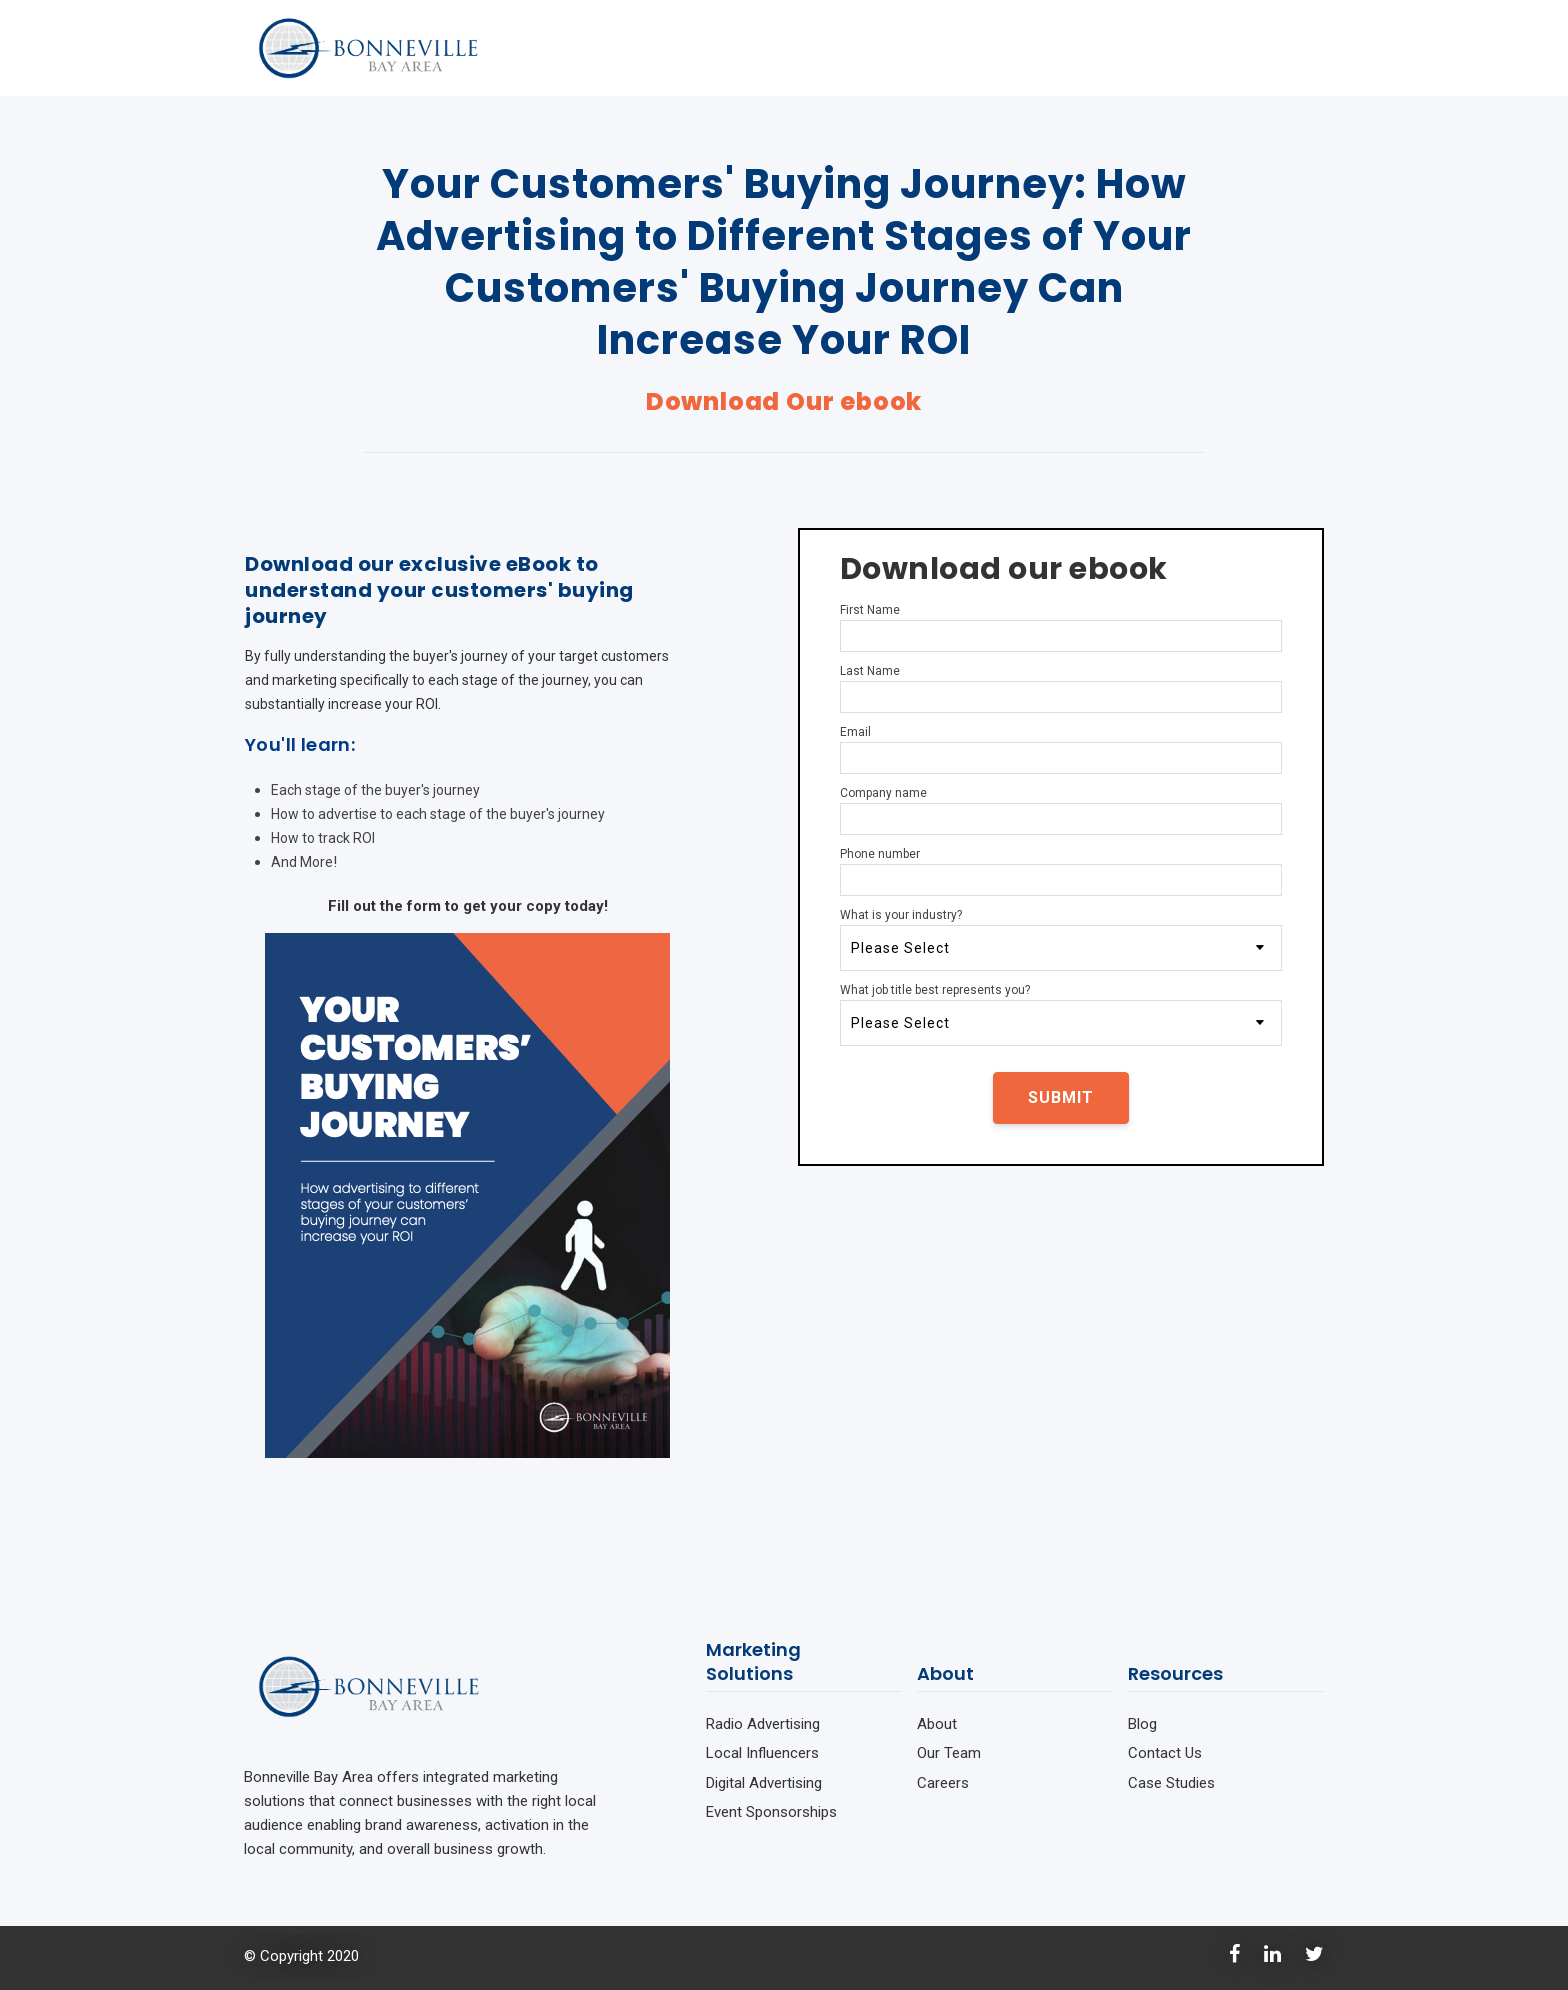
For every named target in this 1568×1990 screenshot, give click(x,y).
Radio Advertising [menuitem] (763, 1724)
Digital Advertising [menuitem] (764, 1783)
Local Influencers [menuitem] (762, 1753)
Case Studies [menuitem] (1171, 1783)
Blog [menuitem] (1142, 1724)
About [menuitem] (937, 1724)
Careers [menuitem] (943, 1783)
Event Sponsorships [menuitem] (771, 1812)
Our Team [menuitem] (949, 1753)
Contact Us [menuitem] (1165, 1753)
